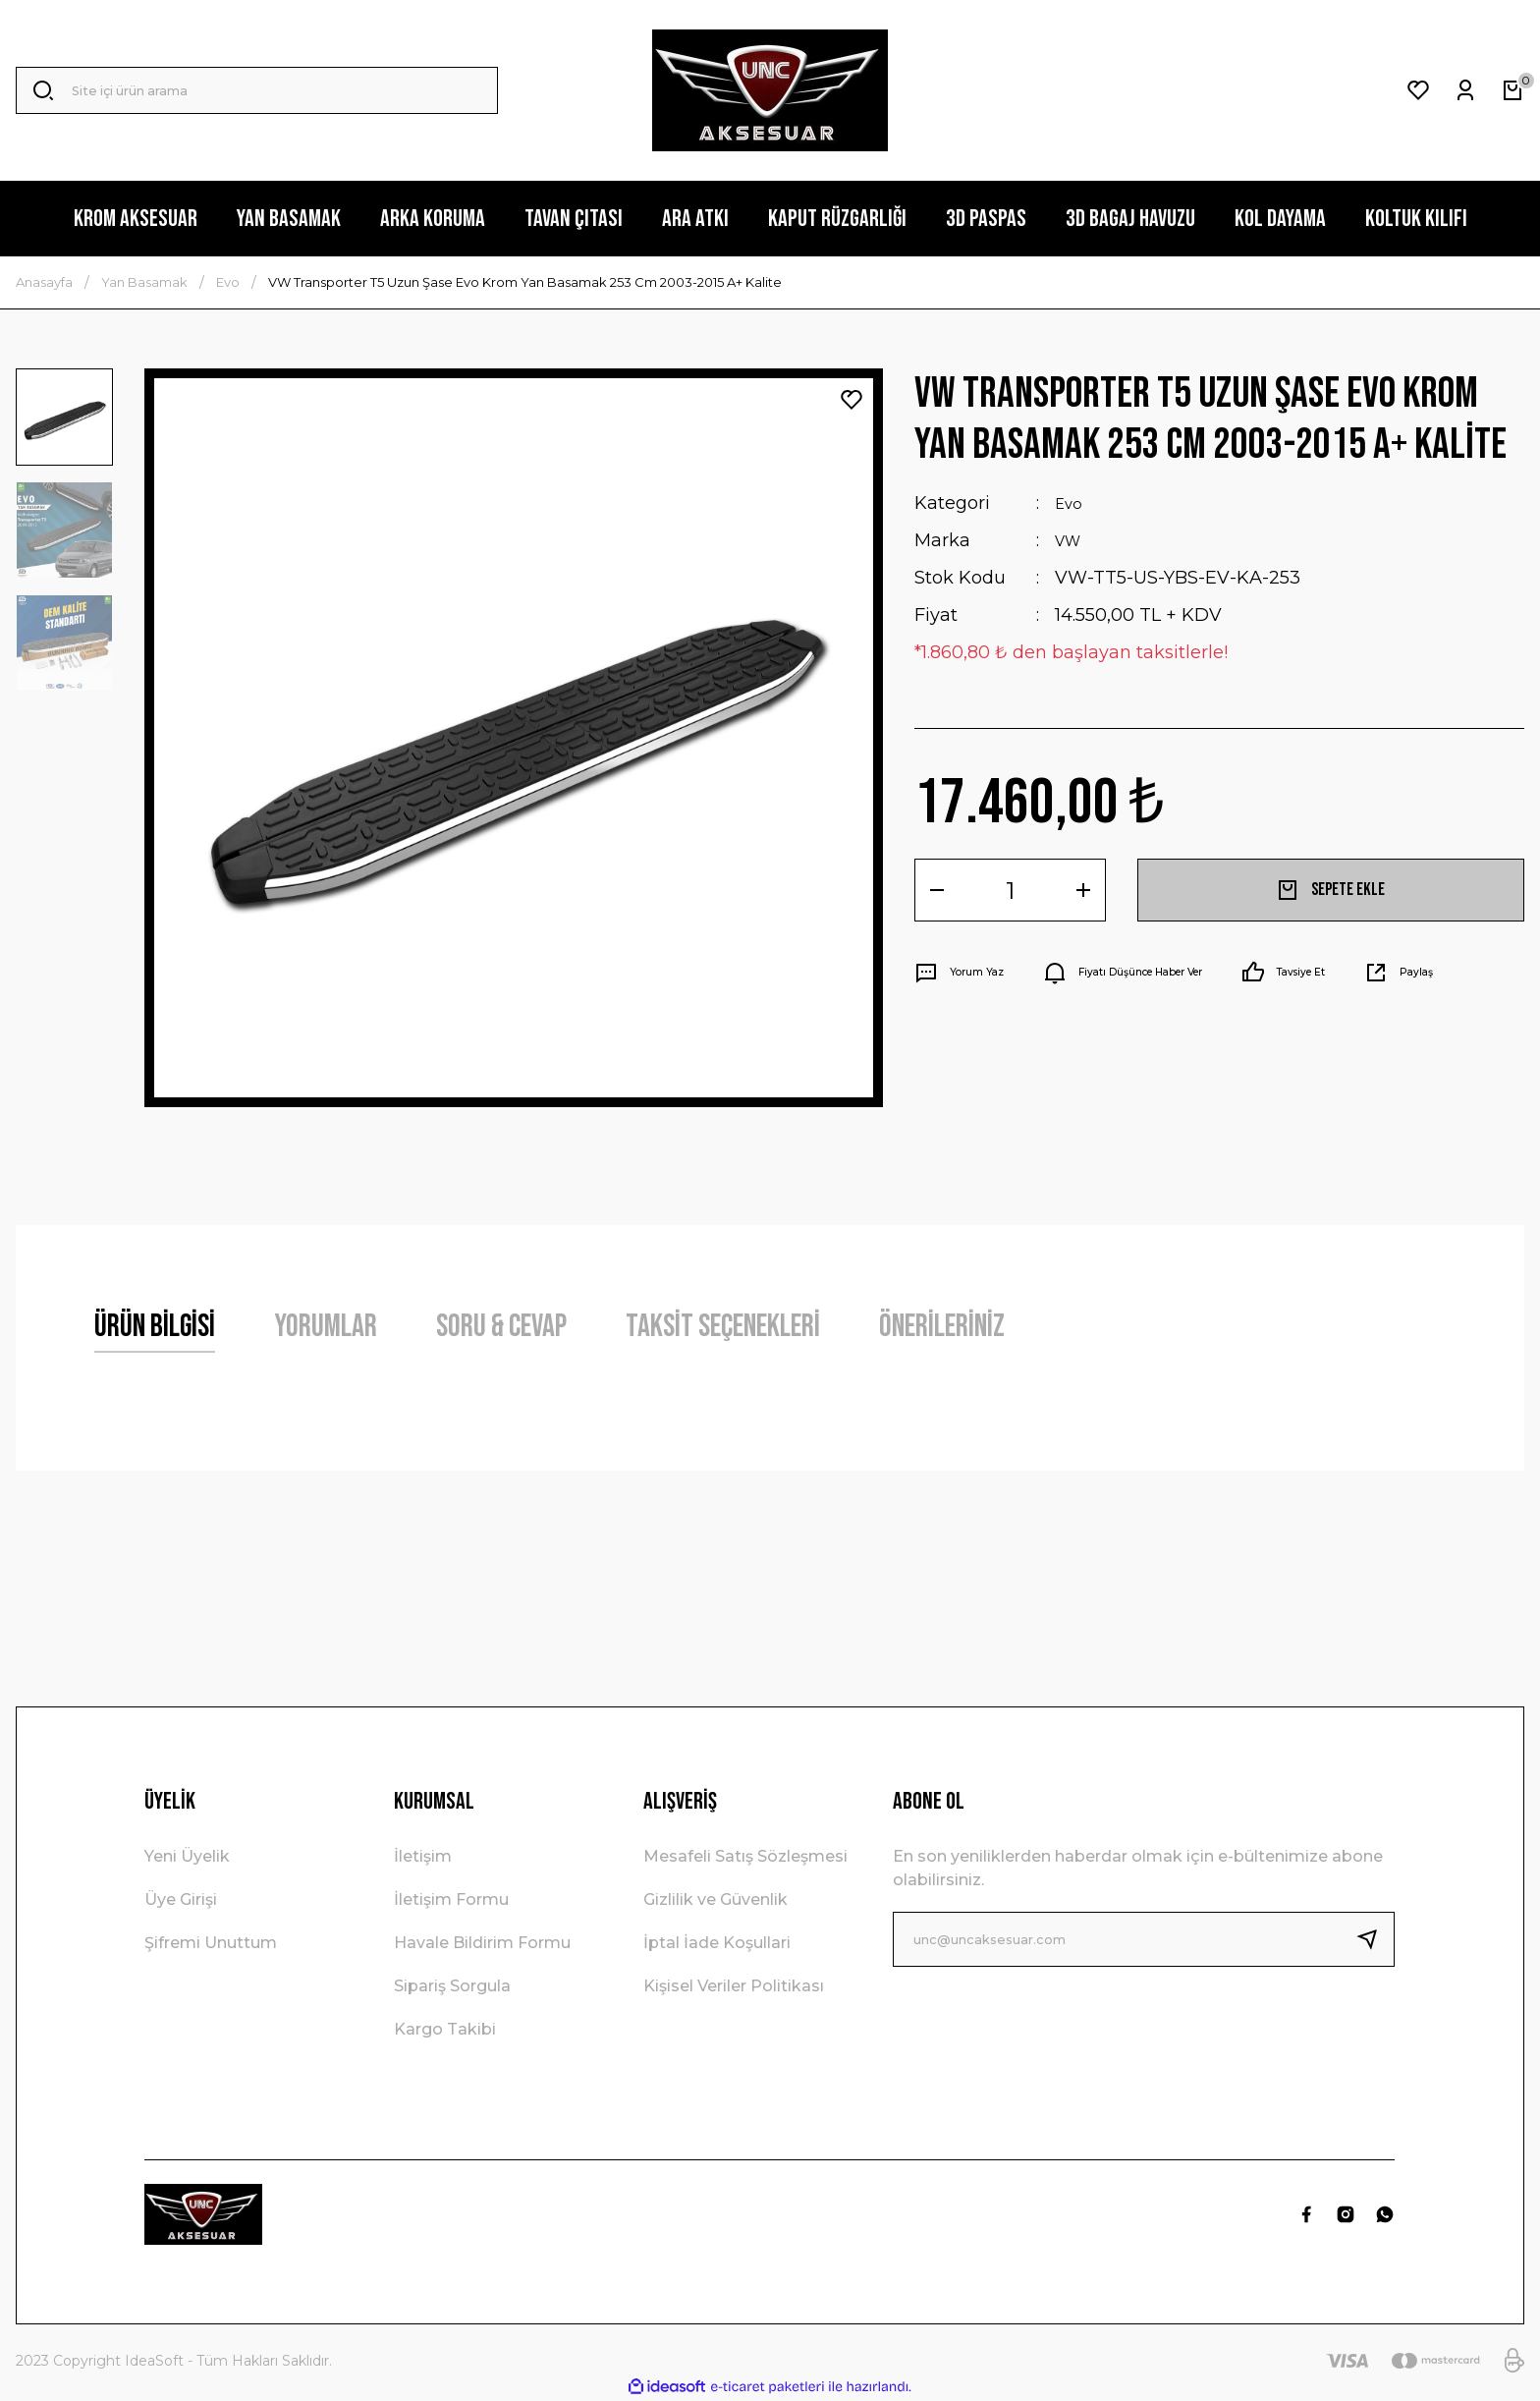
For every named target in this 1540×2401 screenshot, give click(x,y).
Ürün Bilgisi (154, 1327)
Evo (1071, 503)
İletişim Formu (451, 1899)
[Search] (257, 90)
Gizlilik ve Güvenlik (715, 1899)
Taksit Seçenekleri (723, 1327)
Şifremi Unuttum (210, 1942)
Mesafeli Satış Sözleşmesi (745, 1856)
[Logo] (770, 90)
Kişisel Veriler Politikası (733, 1986)
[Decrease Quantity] (937, 890)
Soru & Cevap (501, 1327)
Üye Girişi (180, 1899)
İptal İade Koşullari (717, 1942)
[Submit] (1375, 1939)
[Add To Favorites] (851, 400)
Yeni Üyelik (187, 1856)
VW (1071, 540)
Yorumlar (325, 1327)
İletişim (423, 1856)
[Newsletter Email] (1144, 1939)
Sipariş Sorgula (452, 1986)
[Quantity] (1010, 890)
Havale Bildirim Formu (482, 1942)
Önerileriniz (942, 1327)
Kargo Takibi (445, 2029)
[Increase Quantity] (1083, 890)
